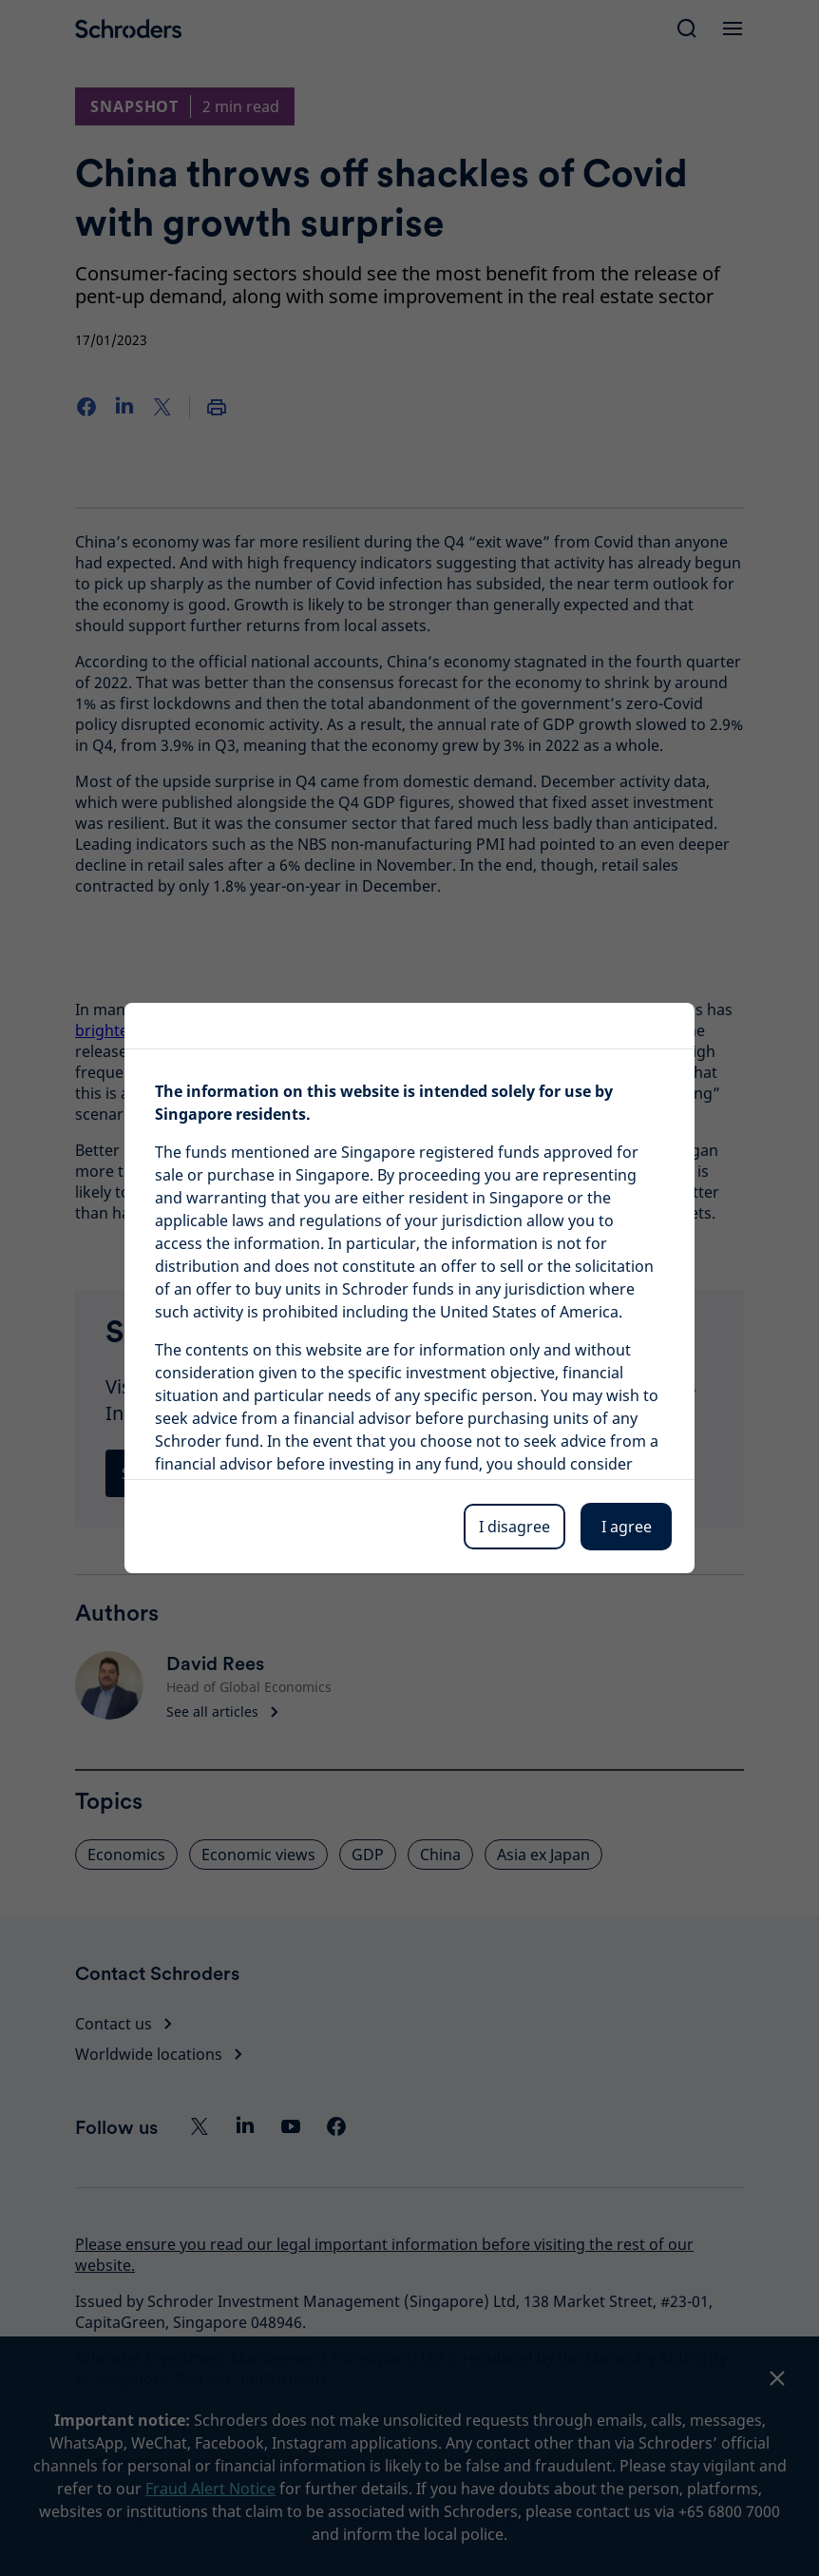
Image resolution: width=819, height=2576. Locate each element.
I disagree (514, 1526)
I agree (626, 1526)
